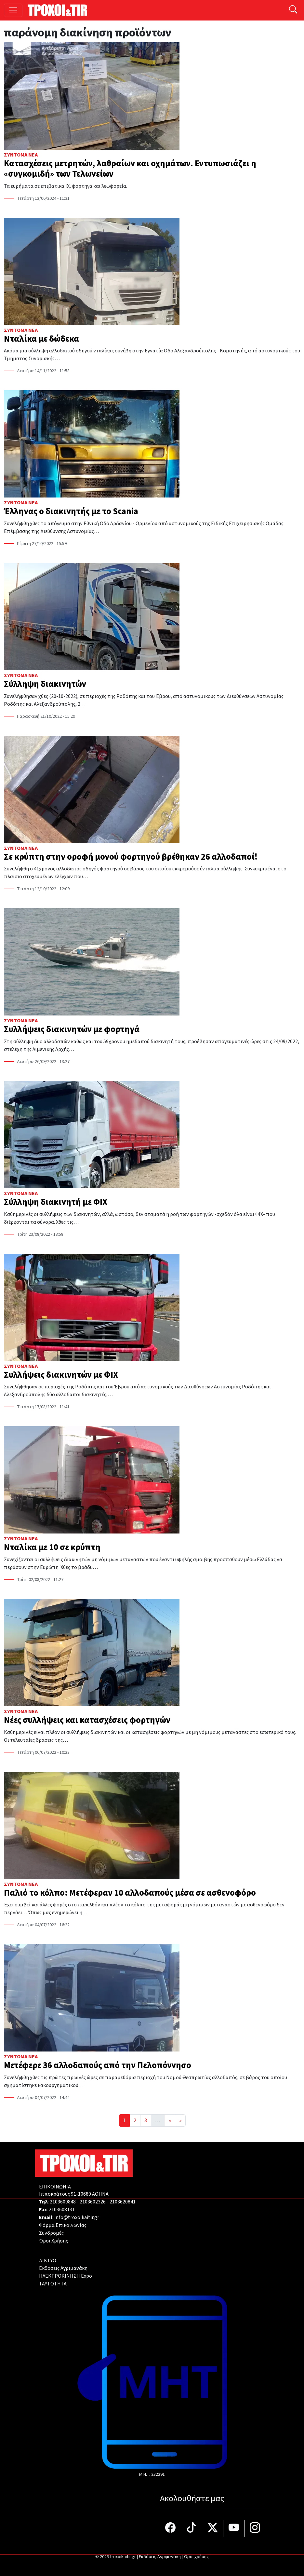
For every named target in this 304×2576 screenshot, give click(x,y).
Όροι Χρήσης (53, 2240)
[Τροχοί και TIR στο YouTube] (234, 2528)
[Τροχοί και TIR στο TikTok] (191, 2528)
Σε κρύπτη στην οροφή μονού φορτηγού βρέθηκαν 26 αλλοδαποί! (131, 857)
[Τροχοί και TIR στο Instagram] (255, 2528)
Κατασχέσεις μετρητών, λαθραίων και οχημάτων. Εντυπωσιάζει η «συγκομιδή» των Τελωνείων (130, 168)
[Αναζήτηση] (293, 10)
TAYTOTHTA (53, 2283)
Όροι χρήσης (196, 2557)
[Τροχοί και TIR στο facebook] (170, 2528)
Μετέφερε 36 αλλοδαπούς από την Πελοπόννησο (97, 2065)
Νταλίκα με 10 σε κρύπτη (53, 1547)
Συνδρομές (51, 2233)
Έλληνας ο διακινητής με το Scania (71, 511)
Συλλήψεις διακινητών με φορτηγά (71, 1029)
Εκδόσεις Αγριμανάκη (63, 2268)
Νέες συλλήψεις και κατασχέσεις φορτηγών (87, 1720)
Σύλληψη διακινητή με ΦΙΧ (55, 1202)
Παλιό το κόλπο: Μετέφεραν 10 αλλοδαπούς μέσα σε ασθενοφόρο (130, 1893)
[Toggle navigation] (13, 10)
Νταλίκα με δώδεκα (41, 339)
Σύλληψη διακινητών (45, 684)
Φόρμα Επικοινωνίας (62, 2225)
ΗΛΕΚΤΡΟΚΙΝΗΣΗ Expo (65, 2276)
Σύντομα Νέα (21, 154)
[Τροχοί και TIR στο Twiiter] (212, 2528)
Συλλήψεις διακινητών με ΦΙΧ (61, 1375)
